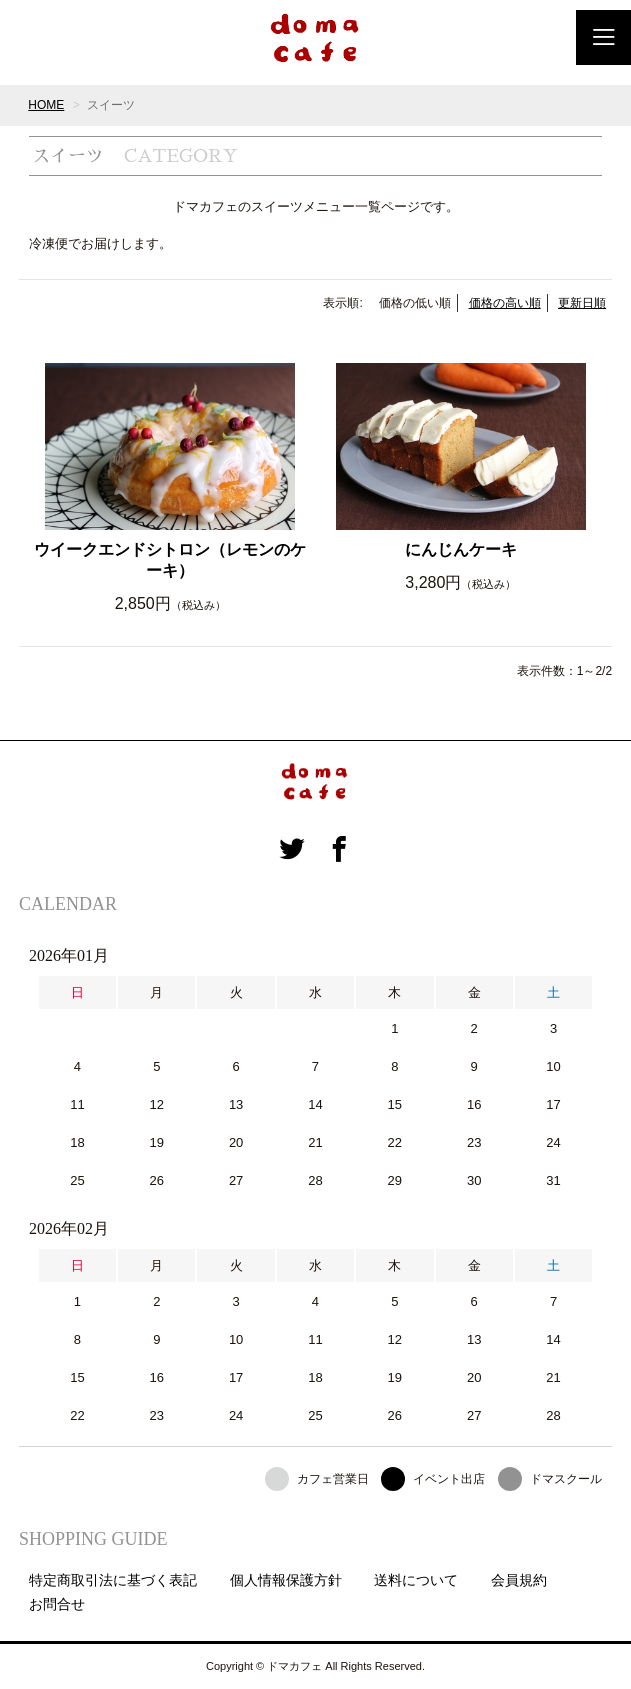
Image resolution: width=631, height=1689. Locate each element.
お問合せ (57, 1604)
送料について (416, 1580)
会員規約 (519, 1580)
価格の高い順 (505, 303)
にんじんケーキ (461, 549)
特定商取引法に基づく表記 (113, 1580)
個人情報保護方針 (286, 1580)
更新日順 (582, 303)
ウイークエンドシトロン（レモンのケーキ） (170, 560)
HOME (46, 105)
